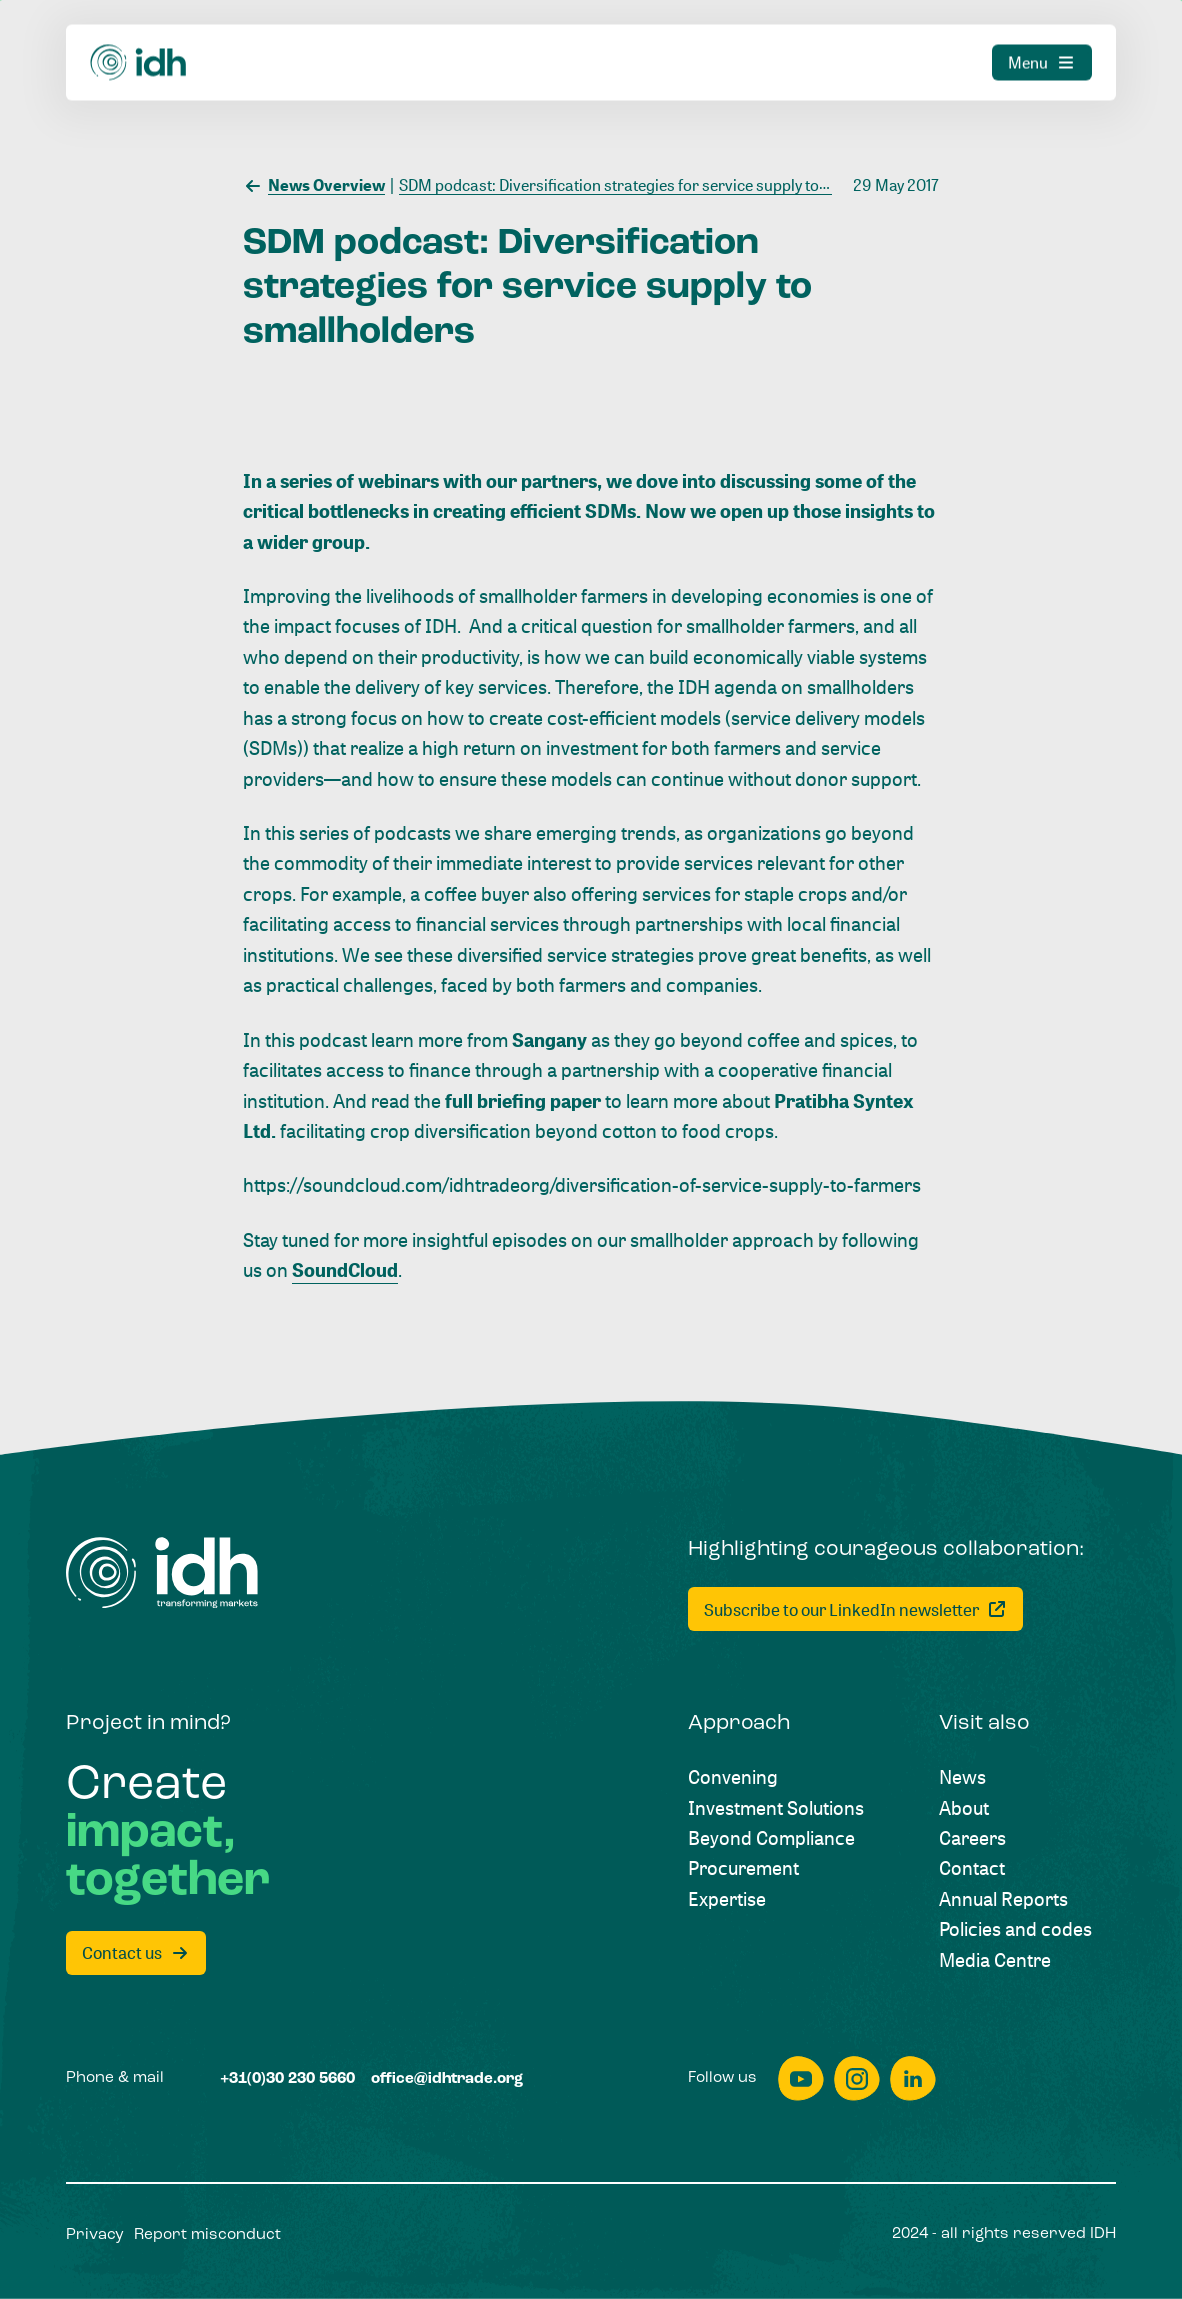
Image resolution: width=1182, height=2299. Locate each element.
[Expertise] (727, 1899)
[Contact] (972, 1868)
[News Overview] (314, 184)
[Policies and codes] (1015, 1929)
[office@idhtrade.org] (447, 2079)
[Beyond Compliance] (771, 1838)
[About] (964, 1808)
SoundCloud (345, 1270)
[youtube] (801, 2078)
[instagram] (857, 2078)
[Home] (162, 1573)
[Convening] (733, 1777)
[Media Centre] (995, 1960)
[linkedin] (913, 2078)
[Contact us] (136, 1953)
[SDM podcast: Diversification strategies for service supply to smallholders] (652, 184)
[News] (962, 1777)
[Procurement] (743, 1868)
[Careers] (972, 1838)
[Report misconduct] (207, 2235)
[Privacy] (95, 2235)
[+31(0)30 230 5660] (287, 2079)
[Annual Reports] (1003, 1899)
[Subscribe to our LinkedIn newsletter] (855, 1609)
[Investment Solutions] (776, 1808)
